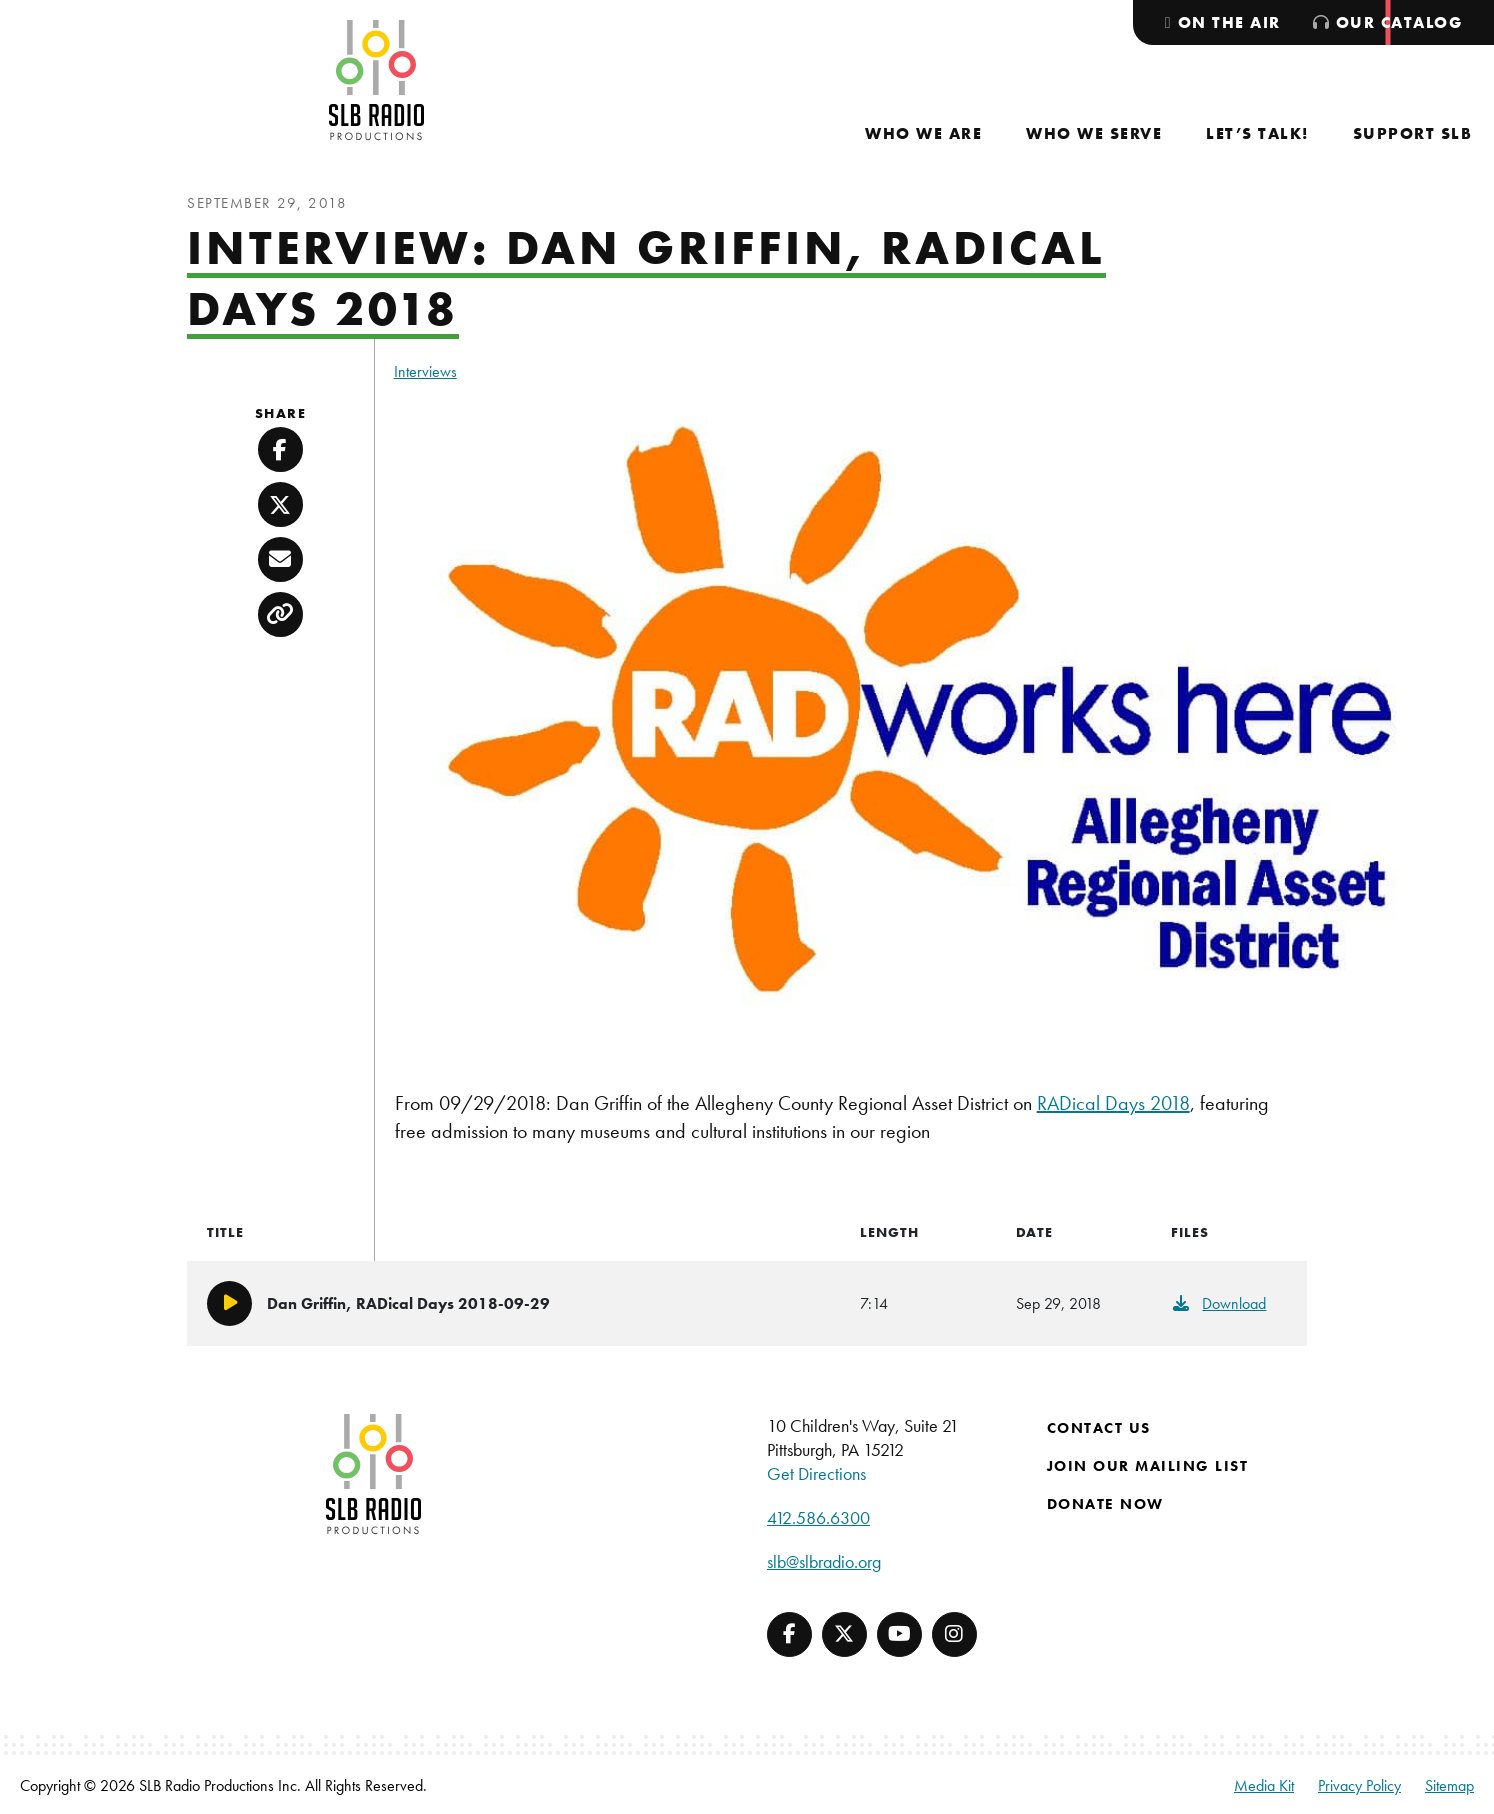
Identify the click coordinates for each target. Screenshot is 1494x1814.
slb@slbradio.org (824, 1561)
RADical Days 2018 (1113, 1103)
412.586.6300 (818, 1517)
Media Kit (1264, 1785)
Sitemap (1449, 1785)
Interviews (425, 371)
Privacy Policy (1359, 1785)
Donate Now (1105, 1504)
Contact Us (1099, 1428)
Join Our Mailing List (1148, 1466)
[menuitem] (923, 133)
